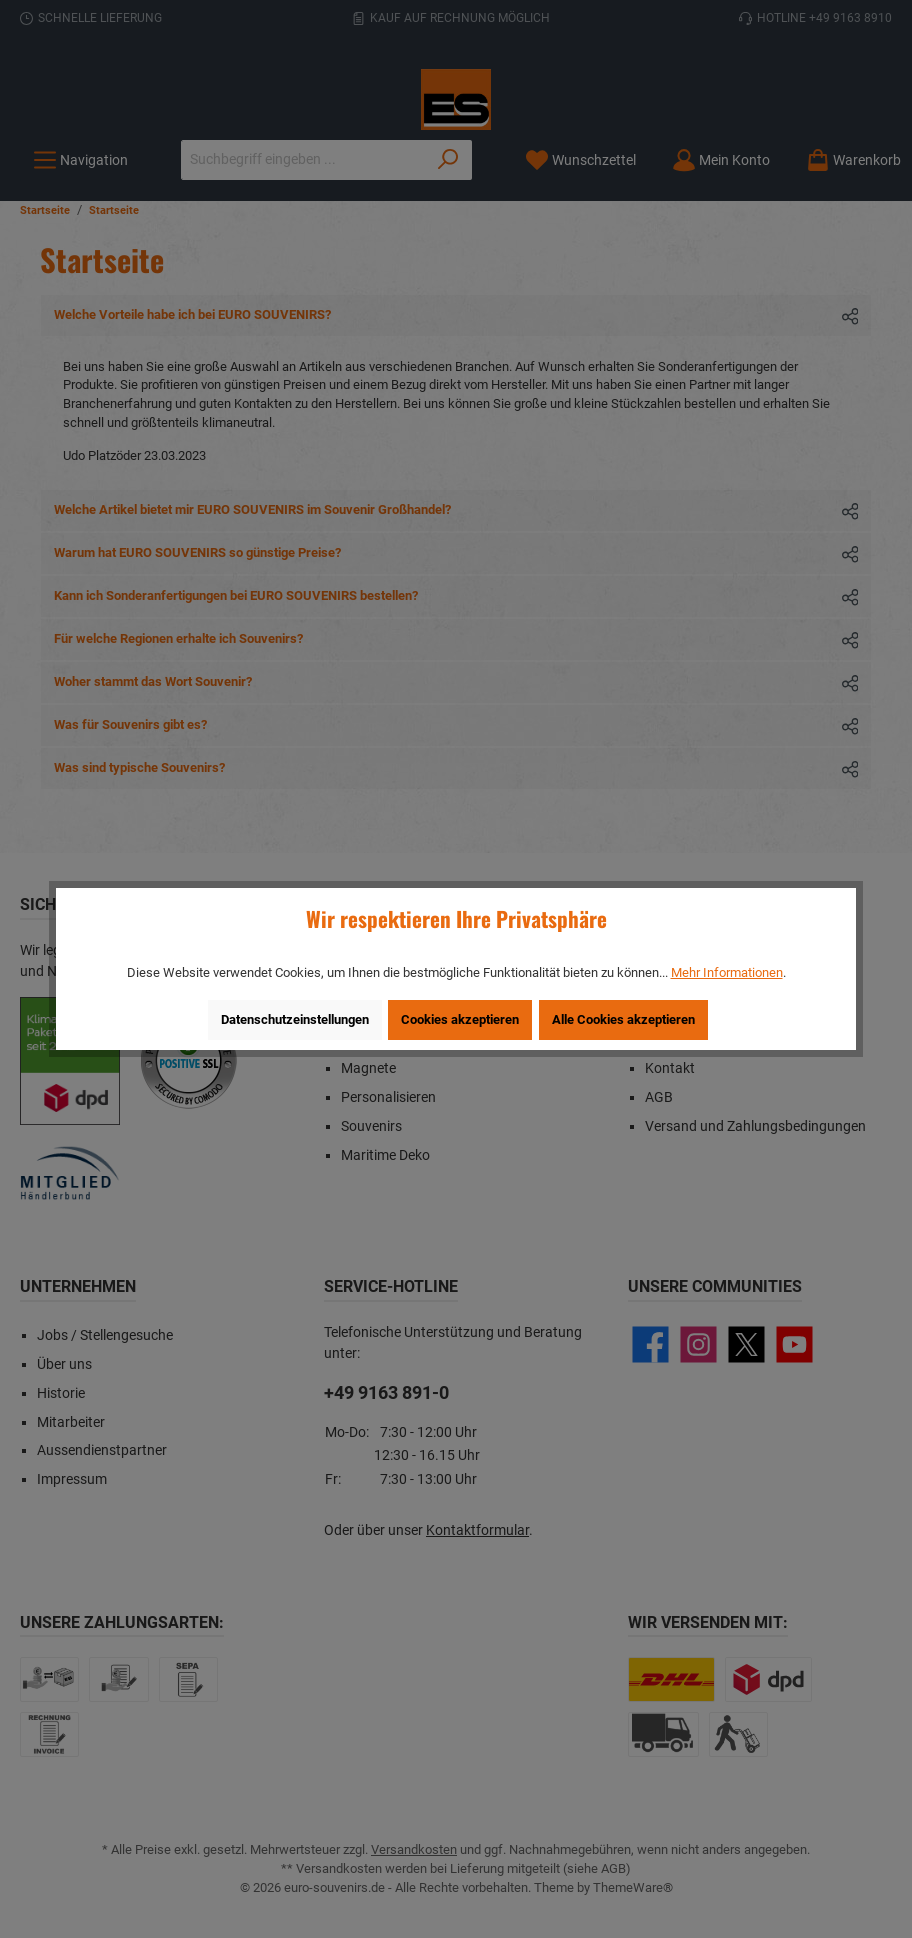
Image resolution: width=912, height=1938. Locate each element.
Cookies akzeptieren (460, 1019)
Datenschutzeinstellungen (295, 1019)
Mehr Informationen (727, 972)
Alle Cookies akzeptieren (623, 1019)
